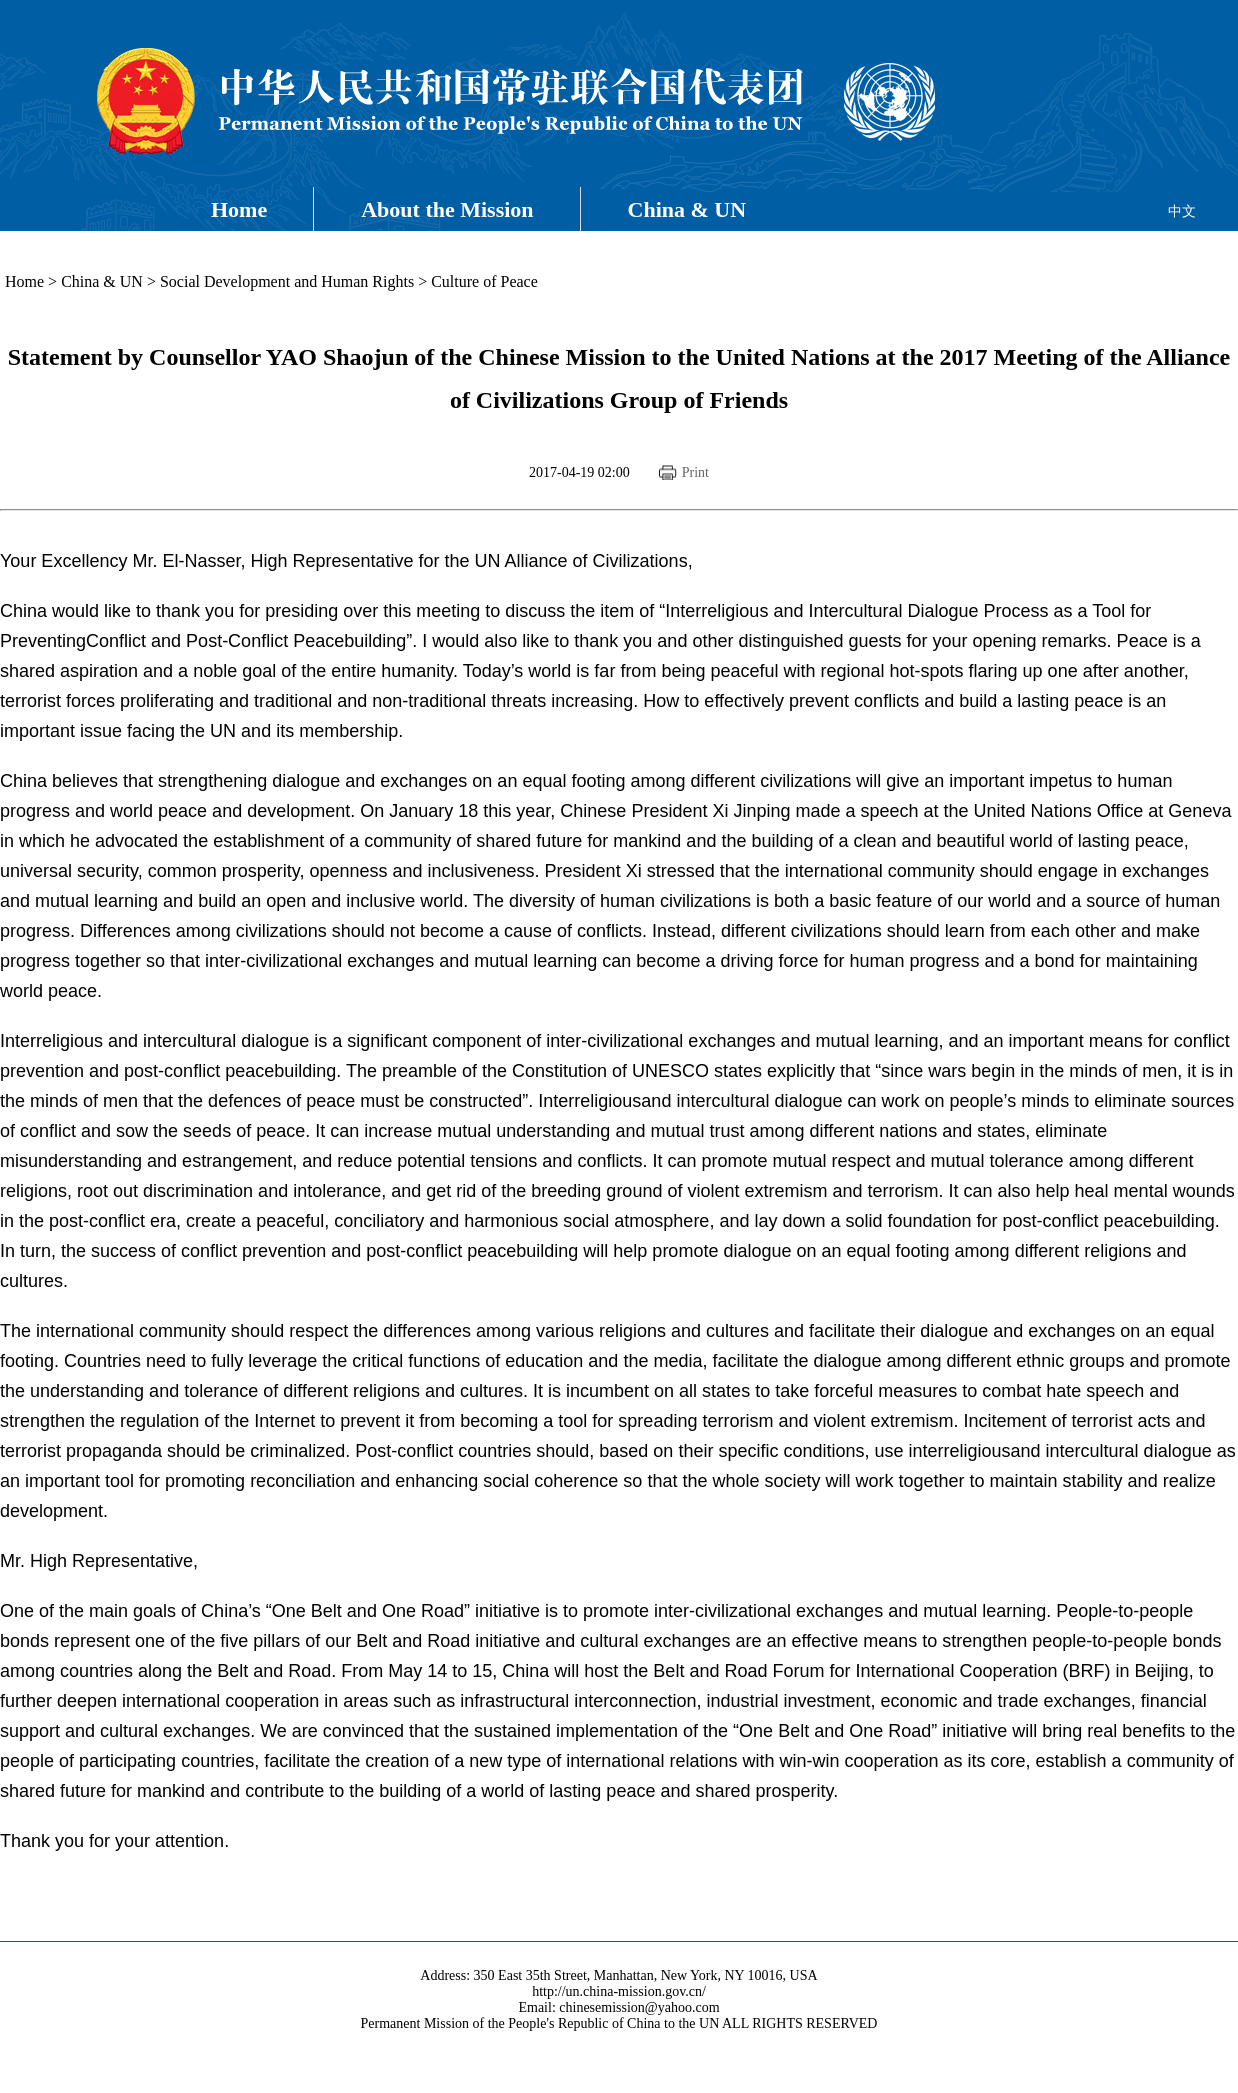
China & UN (687, 209)
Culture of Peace (484, 281)
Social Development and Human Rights (287, 281)
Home (239, 209)
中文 (1182, 211)
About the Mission (447, 209)
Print (695, 472)
